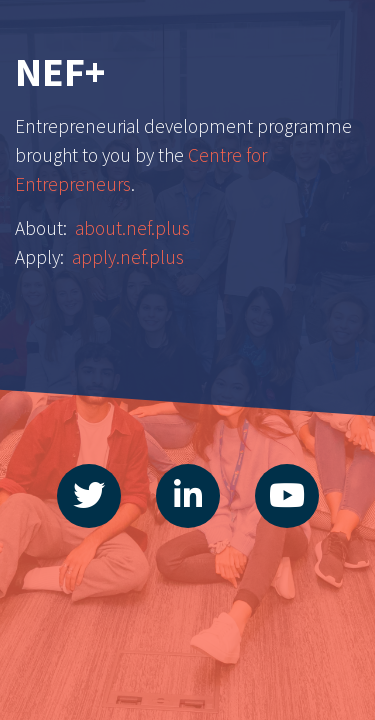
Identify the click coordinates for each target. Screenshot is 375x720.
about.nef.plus (132, 228)
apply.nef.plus (128, 257)
